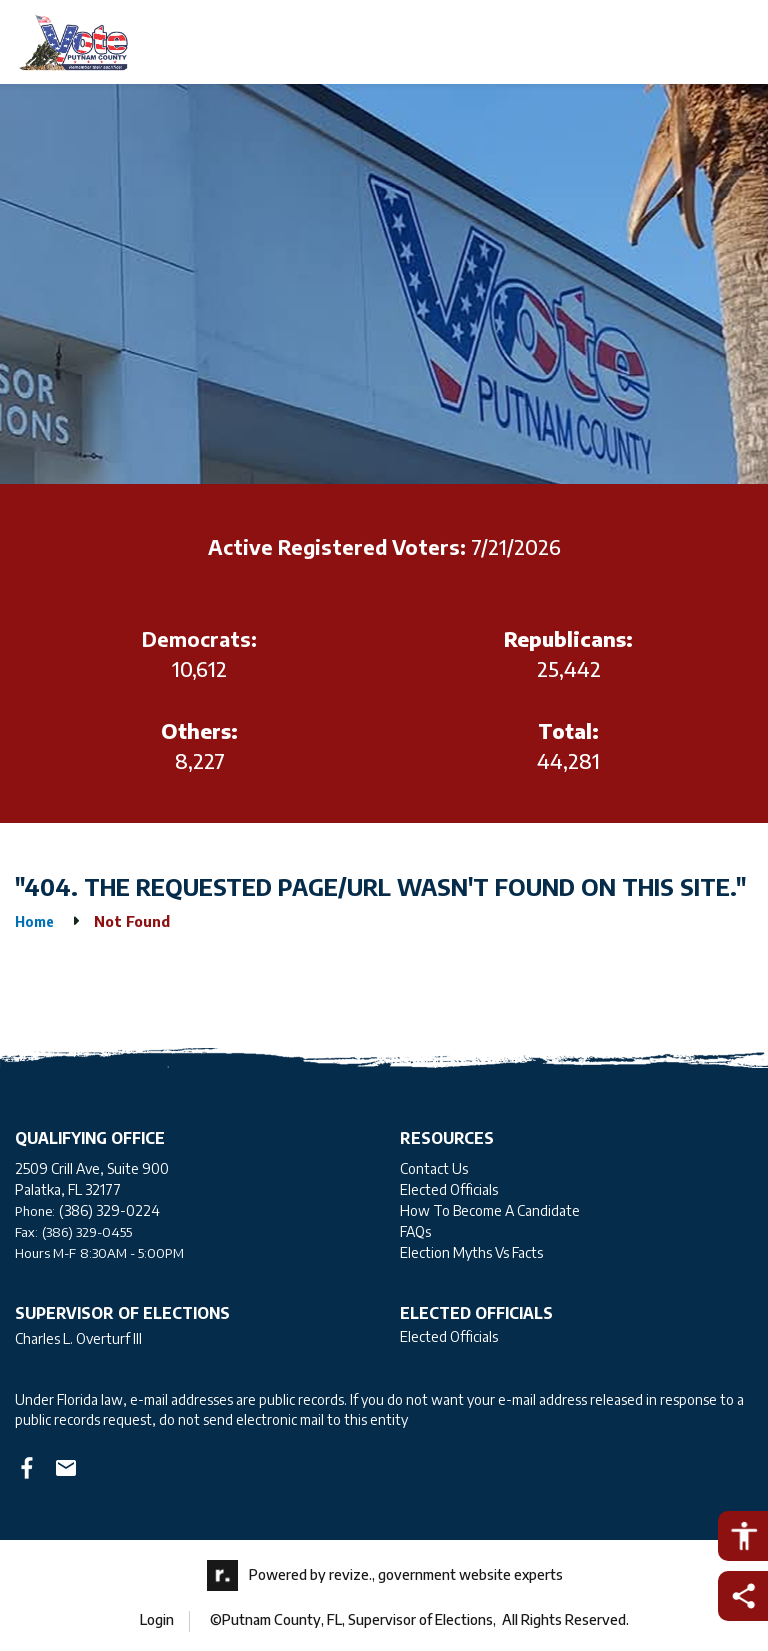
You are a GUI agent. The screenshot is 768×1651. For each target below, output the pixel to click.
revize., (352, 1573)
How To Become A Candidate (490, 1210)
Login (157, 1619)
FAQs (415, 1231)
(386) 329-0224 (109, 1210)
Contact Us (434, 1168)
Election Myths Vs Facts (471, 1252)
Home (34, 921)
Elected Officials (449, 1189)
